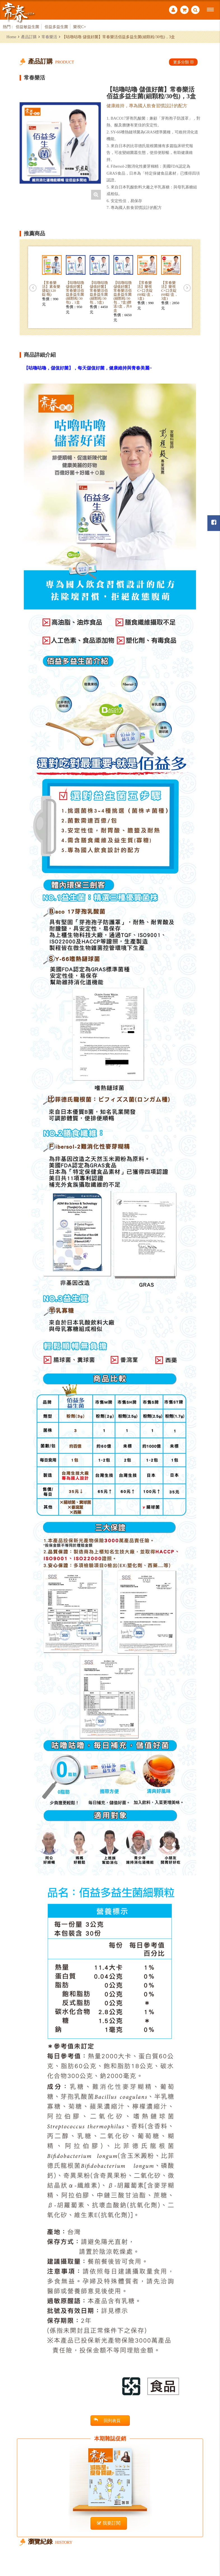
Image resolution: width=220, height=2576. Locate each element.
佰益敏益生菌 (27, 26)
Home (11, 37)
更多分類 (183, 62)
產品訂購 (29, 37)
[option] (60, 143)
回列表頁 (107, 2420)
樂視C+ (79, 26)
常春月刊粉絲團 (213, 522)
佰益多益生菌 (56, 26)
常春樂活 (49, 37)
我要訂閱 (109, 2523)
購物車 (184, 10)
